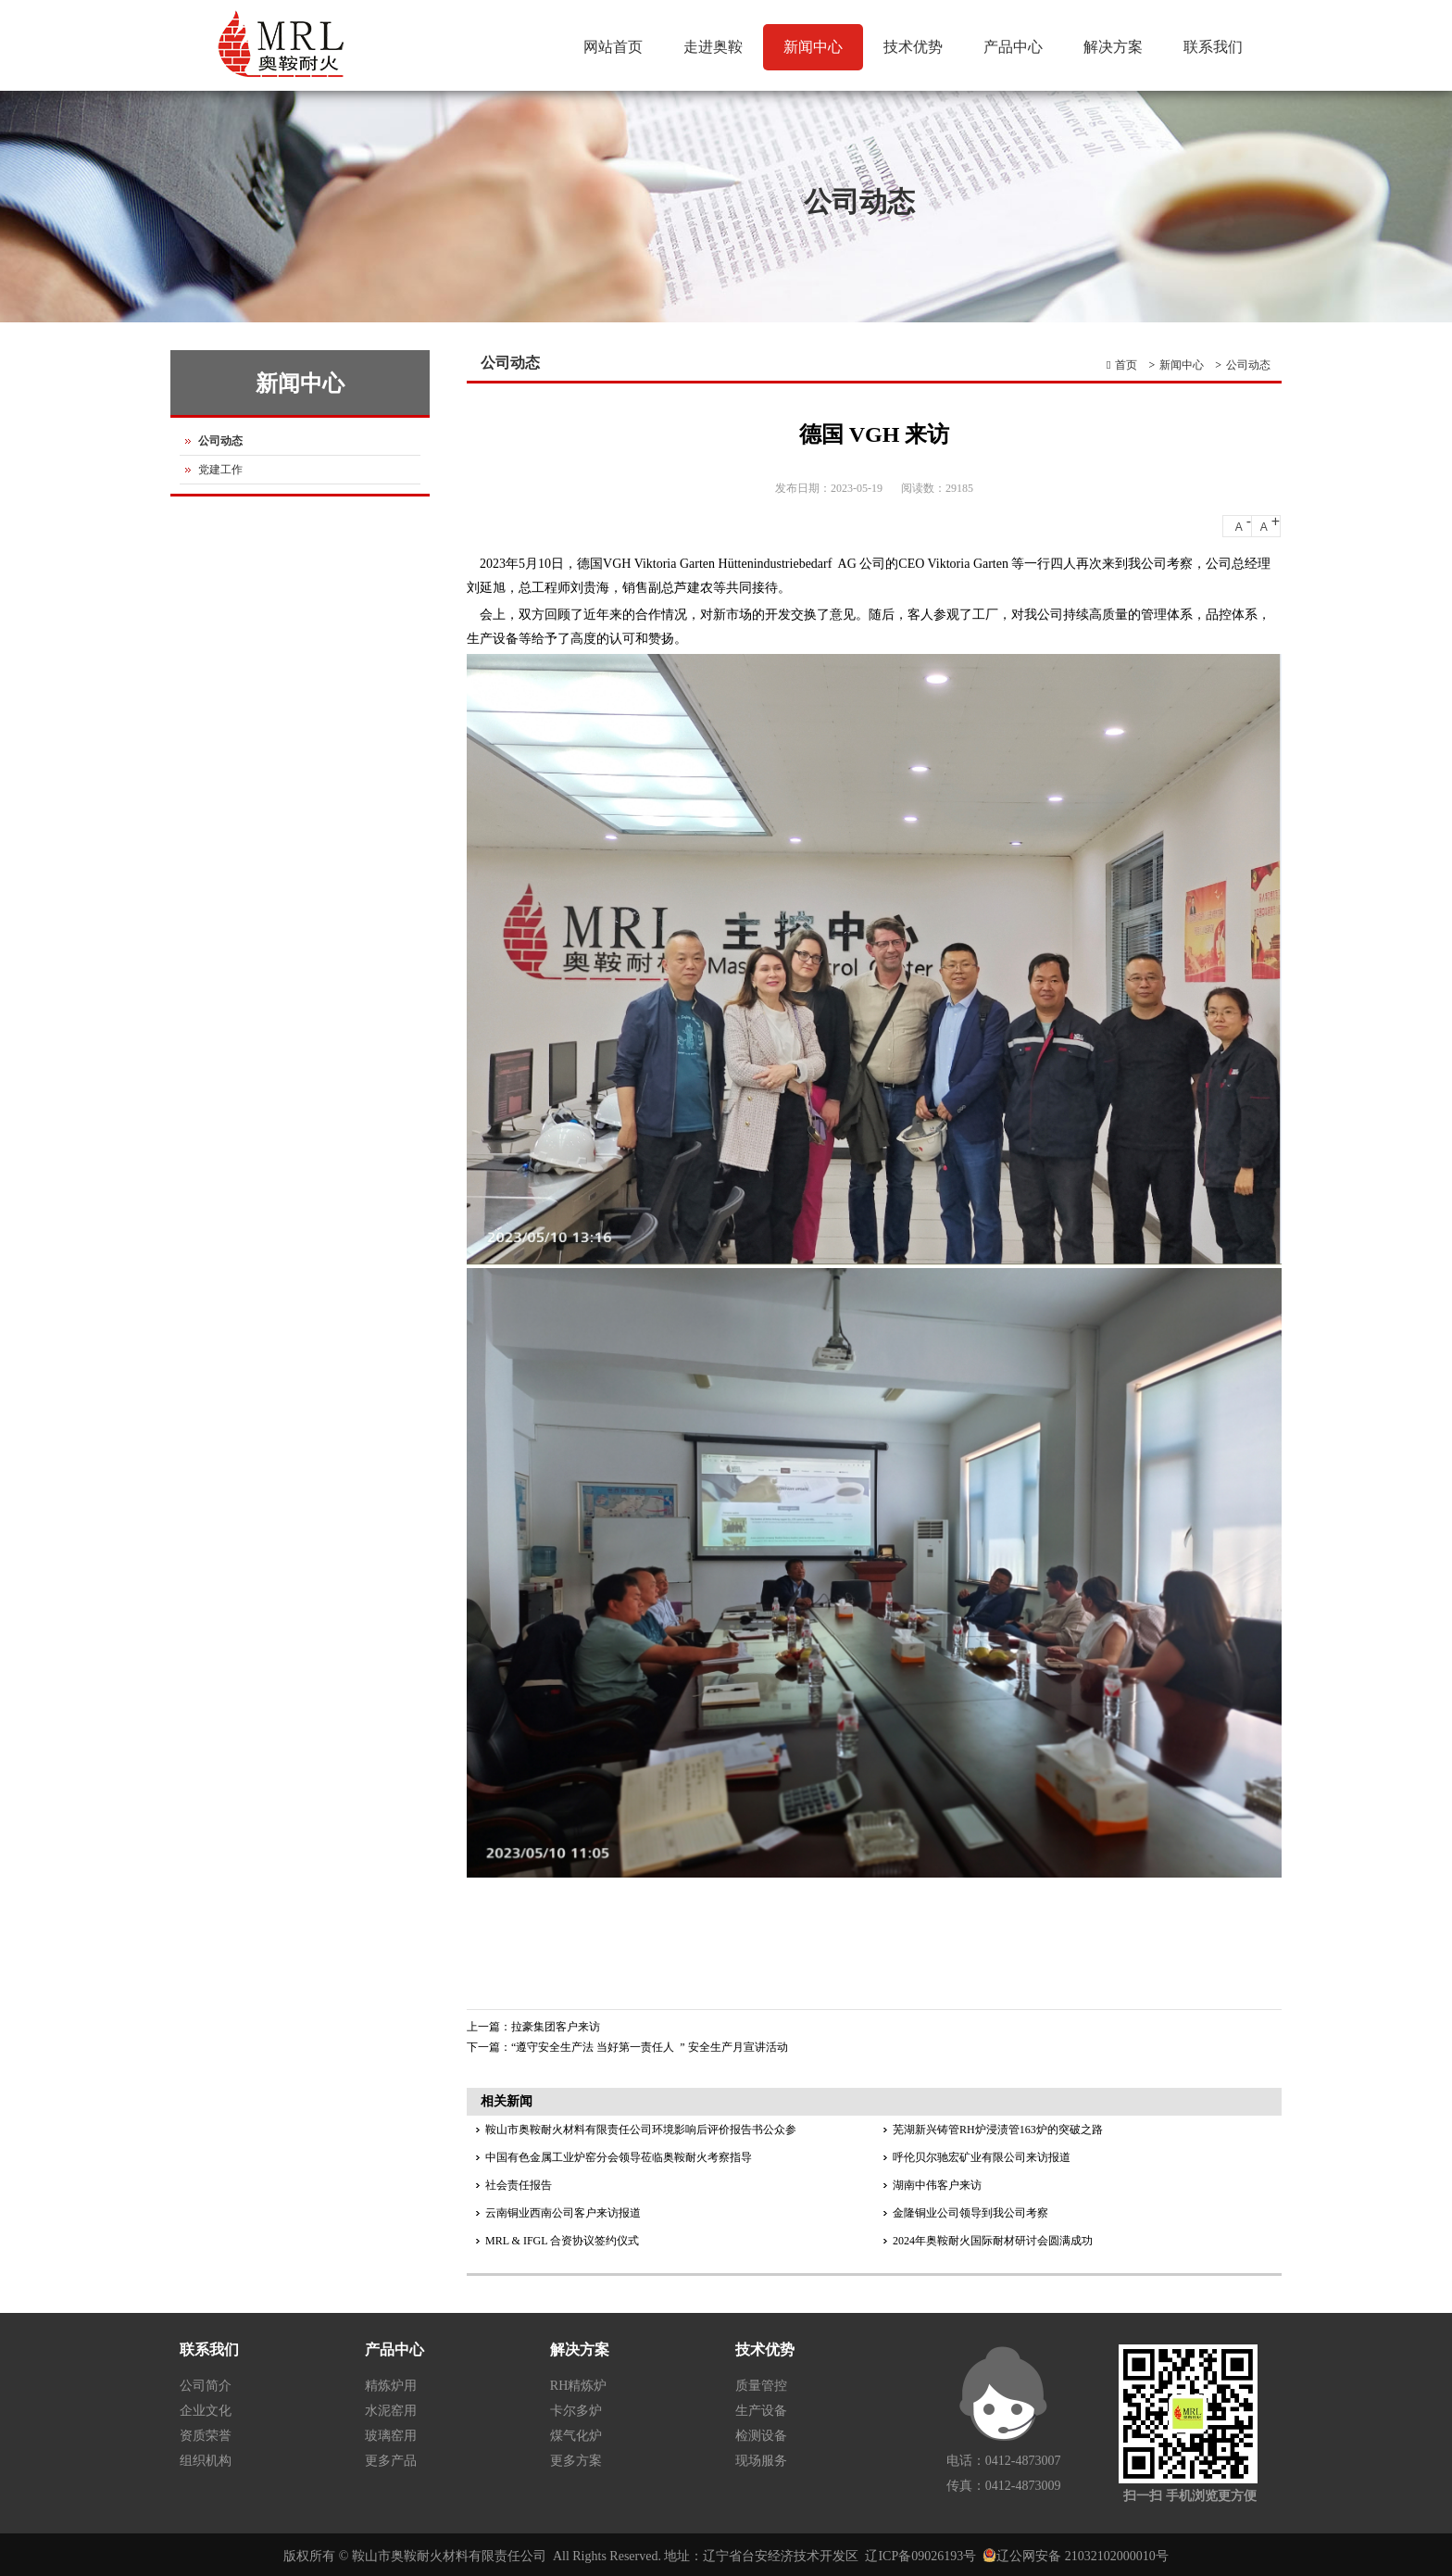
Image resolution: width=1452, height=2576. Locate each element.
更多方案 (576, 2461)
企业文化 (206, 2411)
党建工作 (220, 469)
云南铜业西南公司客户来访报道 (563, 2212)
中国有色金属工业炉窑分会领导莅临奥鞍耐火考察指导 (618, 2157)
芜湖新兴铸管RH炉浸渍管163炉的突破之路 (998, 2129)
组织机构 (206, 2461)
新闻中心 (810, 54)
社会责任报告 (518, 2185)
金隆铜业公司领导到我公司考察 (970, 2212)
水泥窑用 (391, 2411)
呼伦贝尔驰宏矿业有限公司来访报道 (981, 2157)
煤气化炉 (576, 2436)
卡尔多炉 (576, 2411)
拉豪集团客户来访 (555, 2026)
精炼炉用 (391, 2386)
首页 (1126, 364)
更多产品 (391, 2461)
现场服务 (761, 2461)
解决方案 (1113, 47)
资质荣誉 (206, 2436)
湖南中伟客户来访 (937, 2185)
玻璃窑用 (391, 2436)
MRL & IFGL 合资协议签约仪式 (562, 2240)
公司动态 (1248, 364)
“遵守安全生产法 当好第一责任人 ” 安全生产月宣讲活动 (649, 2047)
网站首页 (613, 47)
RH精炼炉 (578, 2386)
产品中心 (1013, 47)
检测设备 (761, 2436)
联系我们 (1213, 47)
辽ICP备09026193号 (920, 2556)
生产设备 (761, 2411)
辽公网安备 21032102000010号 (1082, 2556)
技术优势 (910, 54)
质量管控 (761, 2386)
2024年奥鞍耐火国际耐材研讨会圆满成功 (993, 2240)
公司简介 (206, 2386)
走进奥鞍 (710, 54)
